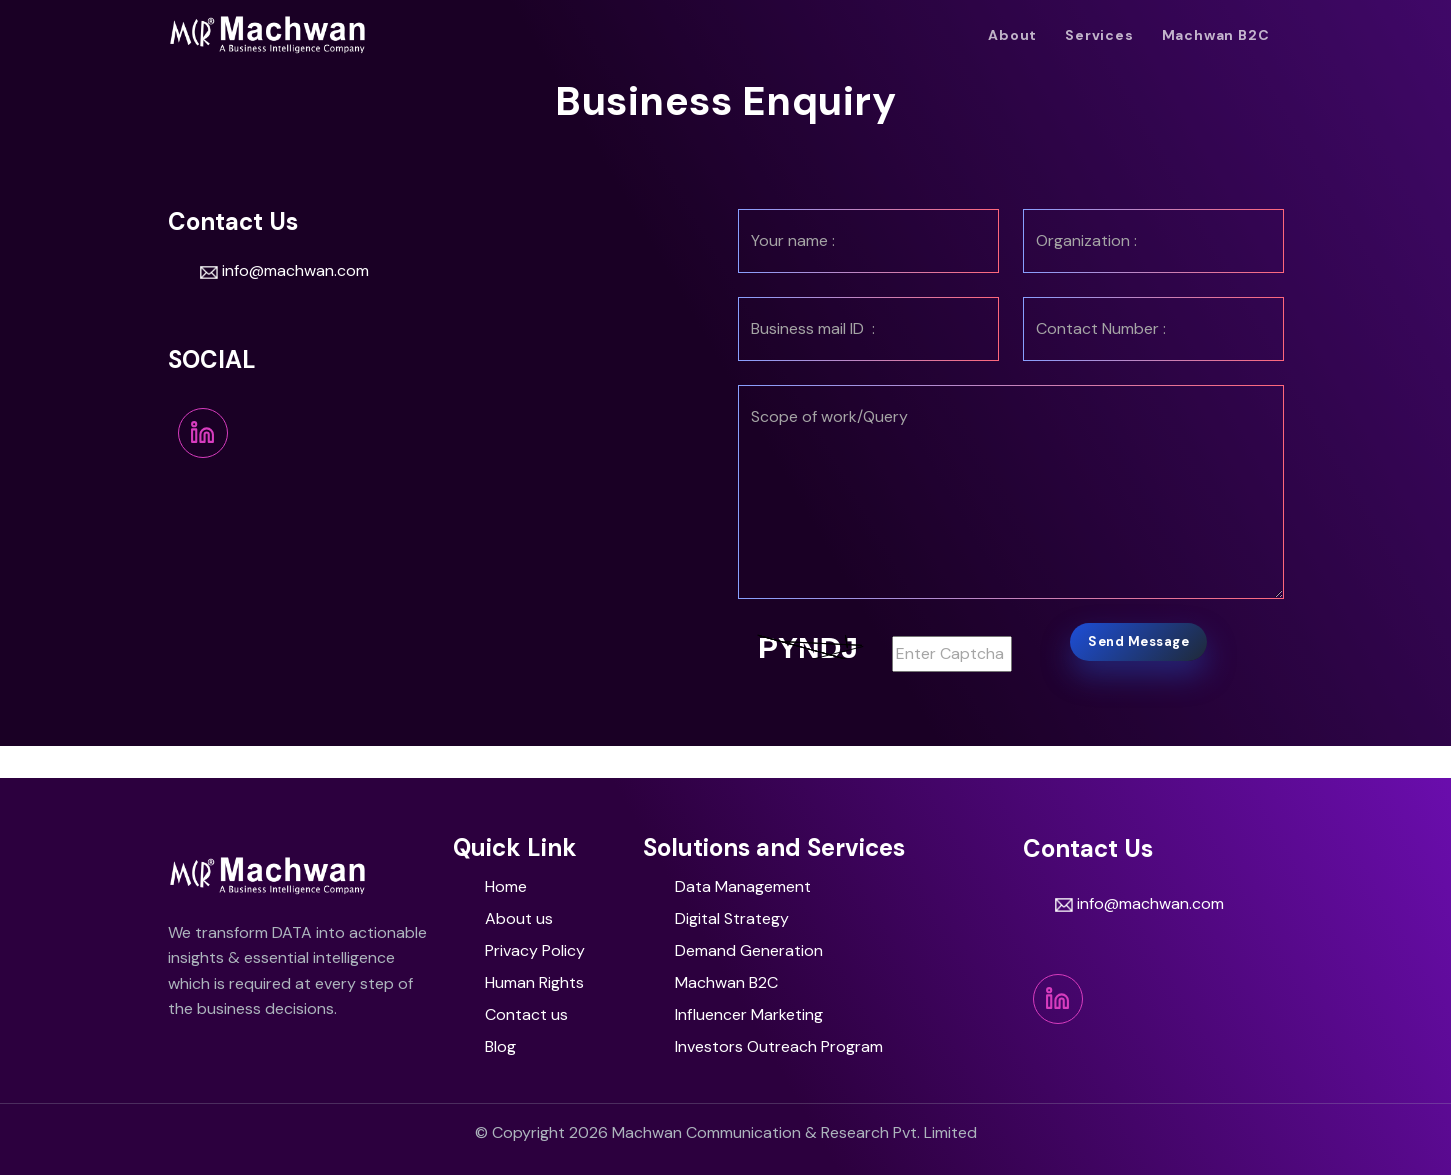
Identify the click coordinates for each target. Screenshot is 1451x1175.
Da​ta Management (743, 886)
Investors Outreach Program (779, 1046)
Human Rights (534, 982)
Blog (500, 1046)
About (1012, 35)
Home (506, 886)
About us (519, 918)
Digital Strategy (732, 918)
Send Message (1138, 641)
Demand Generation (749, 950)
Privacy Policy (535, 950)
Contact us (526, 1014)
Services (1099, 35)
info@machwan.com (284, 270)
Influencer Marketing (749, 1014)
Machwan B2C (1216, 35)
